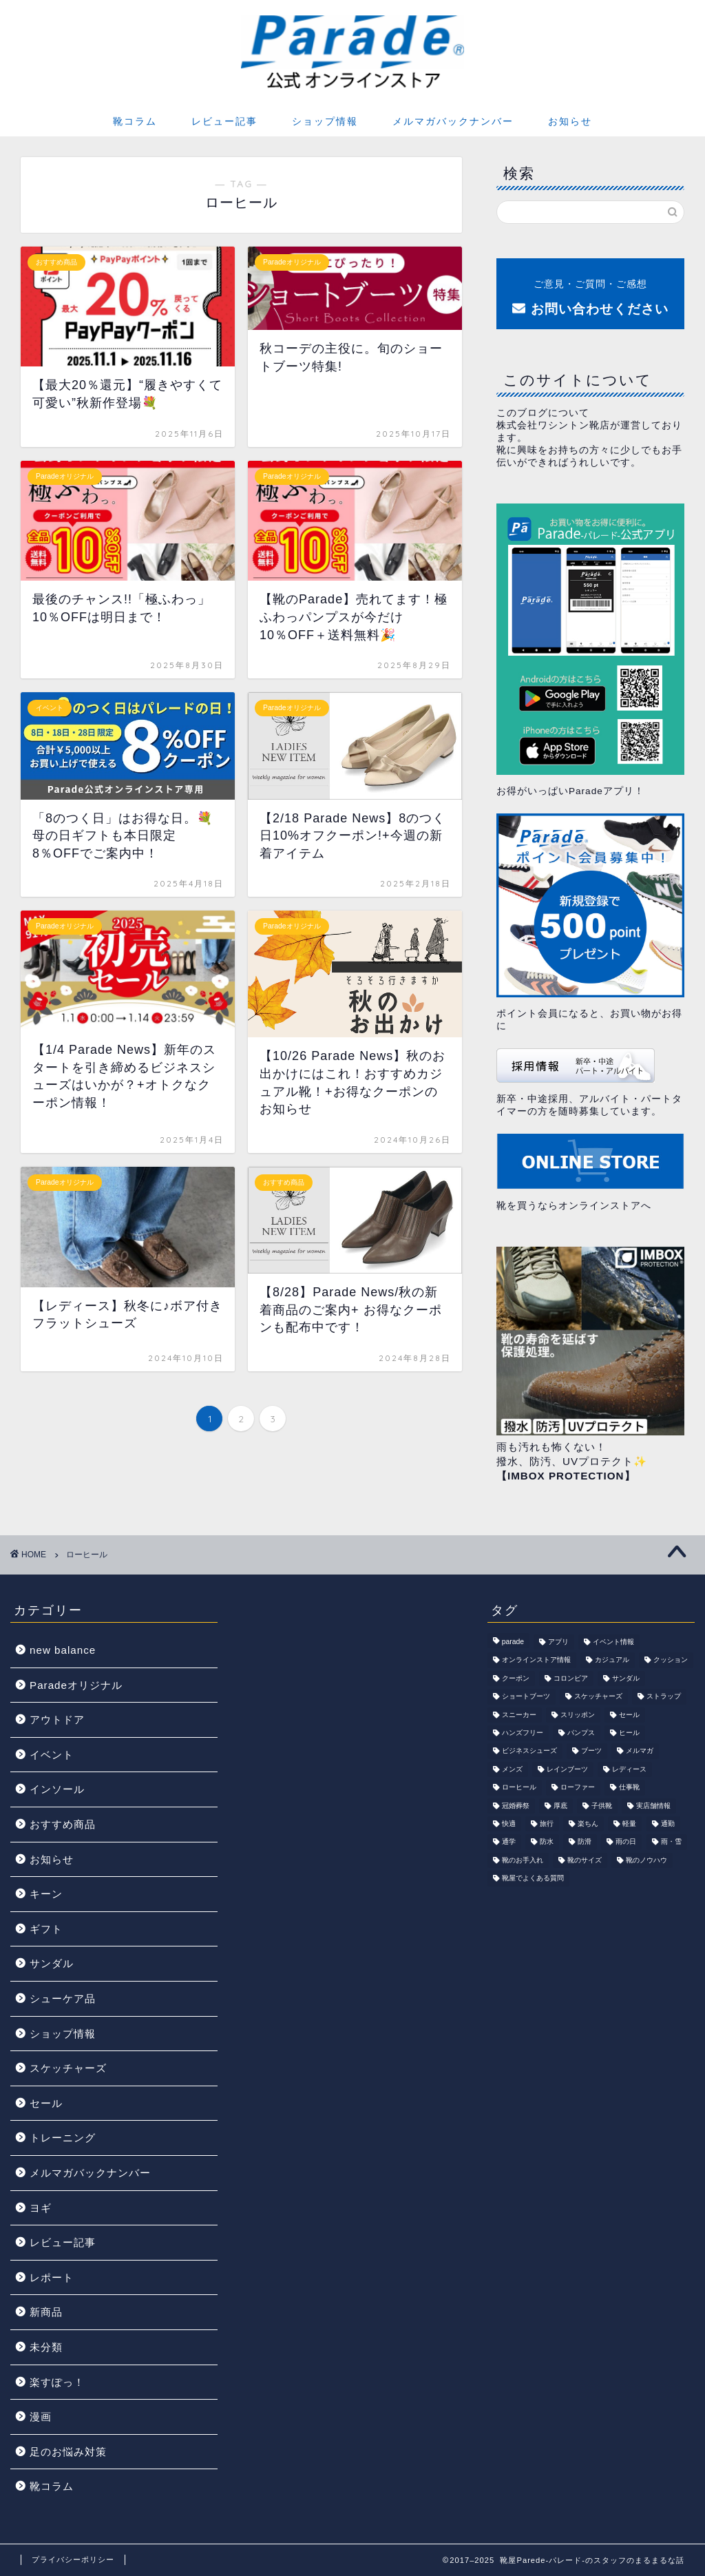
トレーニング (63, 2137)
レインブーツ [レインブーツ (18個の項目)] (567, 1769)
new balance (63, 1650)
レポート (52, 2277)
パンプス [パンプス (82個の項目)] (581, 1732)
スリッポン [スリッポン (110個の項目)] (577, 1714)
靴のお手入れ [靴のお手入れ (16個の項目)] (522, 1860)
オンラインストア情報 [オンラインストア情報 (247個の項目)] (536, 1660)
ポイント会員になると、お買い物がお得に (590, 921)
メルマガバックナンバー (453, 121)
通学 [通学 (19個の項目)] (509, 1842)
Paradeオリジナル (76, 1685)
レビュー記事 (224, 121)
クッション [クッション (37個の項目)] (670, 1660)
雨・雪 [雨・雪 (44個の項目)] (671, 1842)
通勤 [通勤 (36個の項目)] (668, 1823)
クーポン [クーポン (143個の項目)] (515, 1678)
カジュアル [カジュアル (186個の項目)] (612, 1660)
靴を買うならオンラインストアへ (590, 1173)
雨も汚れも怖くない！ (551, 1447)
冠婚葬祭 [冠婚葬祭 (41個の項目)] (515, 1805)
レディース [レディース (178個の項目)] (629, 1769)
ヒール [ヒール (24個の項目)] (629, 1732)
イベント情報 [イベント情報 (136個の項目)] (613, 1641)
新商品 (46, 2312)
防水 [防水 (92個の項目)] (547, 1842)
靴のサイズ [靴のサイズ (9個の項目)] (584, 1860)
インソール (57, 1789)
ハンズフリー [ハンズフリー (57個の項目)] (522, 1732)
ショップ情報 (325, 121)
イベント (52, 1754)
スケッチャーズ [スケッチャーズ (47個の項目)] (598, 1697)
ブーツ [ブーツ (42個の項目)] (591, 1751)
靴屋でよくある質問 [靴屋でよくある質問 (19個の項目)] (533, 1878)
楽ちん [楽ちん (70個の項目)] (588, 1823)
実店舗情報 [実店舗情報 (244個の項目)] (653, 1805)
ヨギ (41, 2208)
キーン (46, 1894)
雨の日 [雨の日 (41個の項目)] (625, 1842)
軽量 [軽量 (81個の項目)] (629, 1823)
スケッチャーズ (68, 2068)
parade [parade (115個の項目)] (513, 1641)
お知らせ (570, 121)
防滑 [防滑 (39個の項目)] (584, 1842)
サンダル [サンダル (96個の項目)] (626, 1678)
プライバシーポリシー (73, 2559)
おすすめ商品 (63, 1824)
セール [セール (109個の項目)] (629, 1714)
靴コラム (135, 121)
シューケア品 (63, 1998)
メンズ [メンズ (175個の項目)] (512, 1769)
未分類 (46, 2347)
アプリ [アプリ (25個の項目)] (558, 1641)
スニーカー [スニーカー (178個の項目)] (519, 1714)
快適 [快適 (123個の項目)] (509, 1823)
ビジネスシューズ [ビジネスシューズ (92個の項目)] (529, 1751)
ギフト (46, 1929)
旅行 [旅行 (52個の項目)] (547, 1823)
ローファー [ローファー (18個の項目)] (577, 1787)
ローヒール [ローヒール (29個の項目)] (519, 1787)
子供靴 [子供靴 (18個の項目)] (601, 1805)
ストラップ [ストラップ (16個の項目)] (663, 1697)
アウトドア (57, 1719)
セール (46, 2103)
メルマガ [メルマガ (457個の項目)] (639, 1751)
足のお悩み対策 (68, 2452)
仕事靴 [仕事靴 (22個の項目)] (629, 1787)
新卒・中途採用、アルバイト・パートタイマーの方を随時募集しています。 (589, 1082)
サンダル (52, 1963)
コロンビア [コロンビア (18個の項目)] (571, 1678)
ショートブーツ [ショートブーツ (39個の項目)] (526, 1697)
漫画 (41, 2416)
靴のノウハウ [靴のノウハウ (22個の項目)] (646, 1860)
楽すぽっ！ (57, 2382)
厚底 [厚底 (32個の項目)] (560, 1805)
